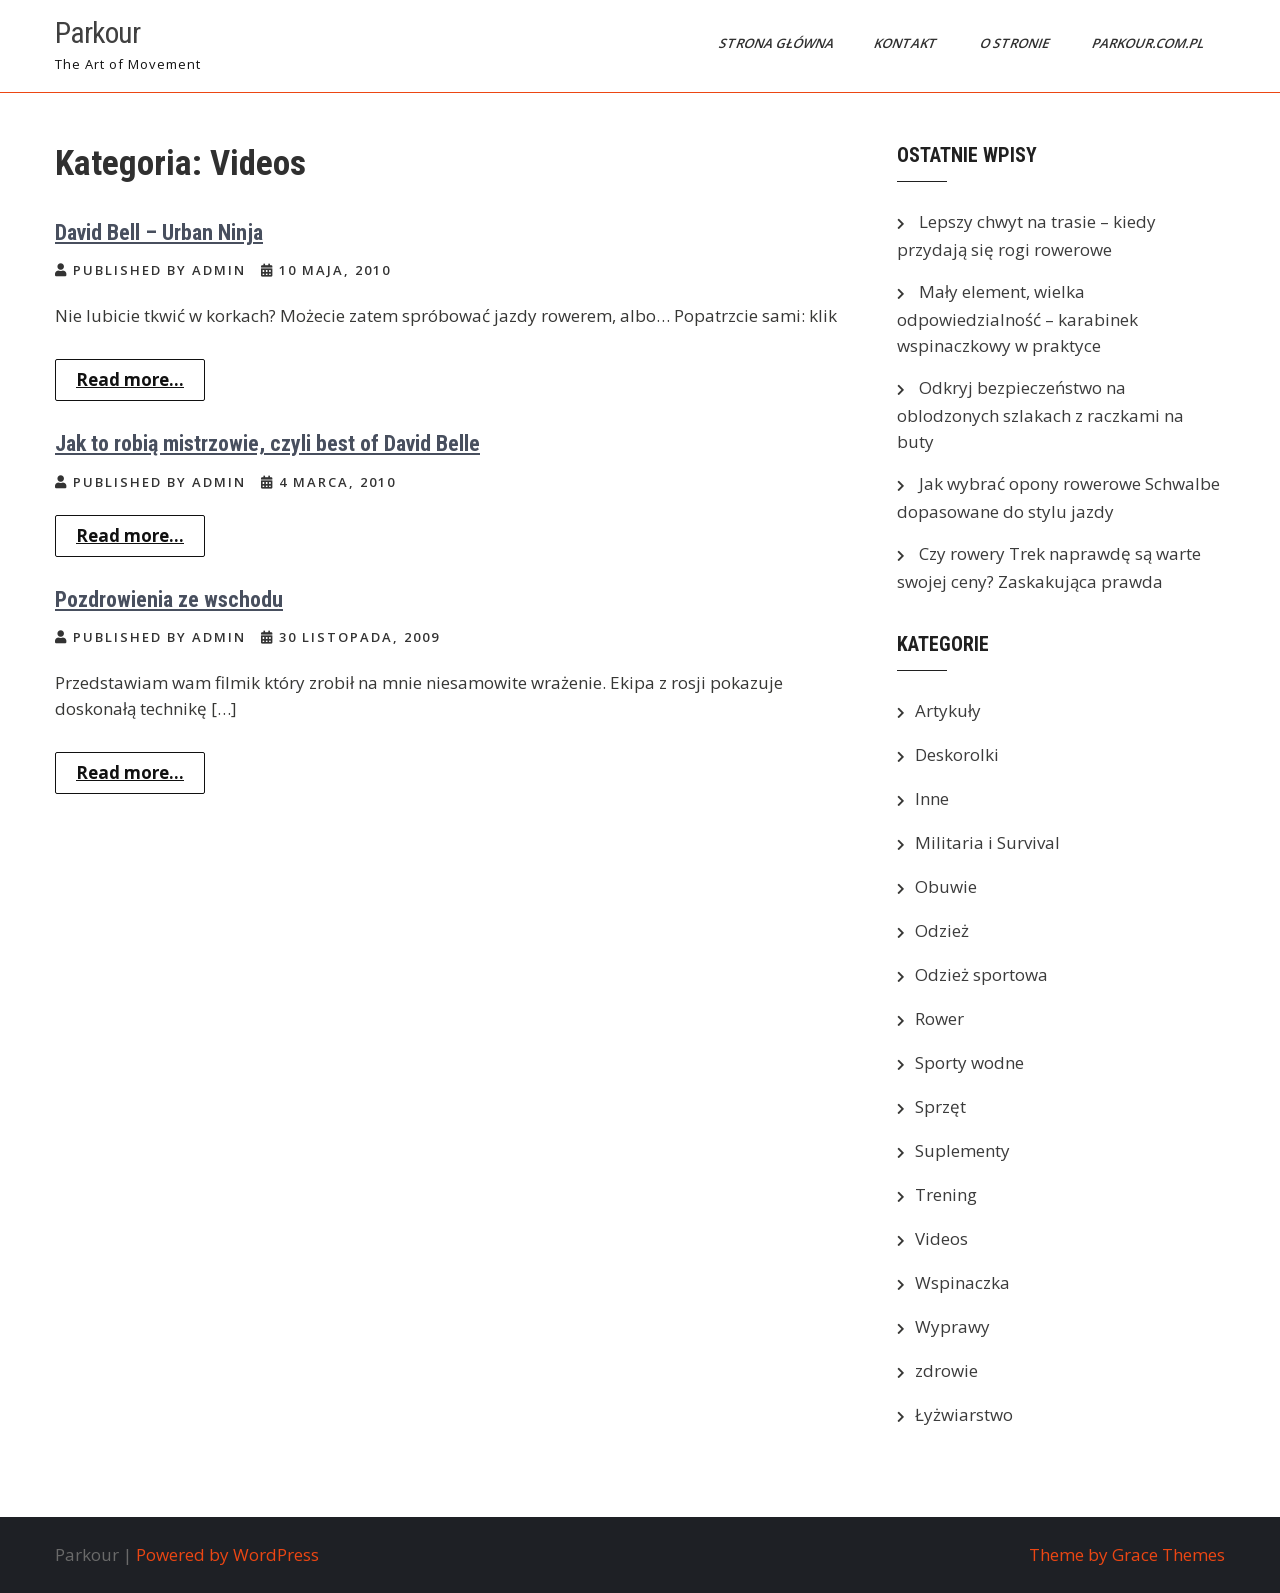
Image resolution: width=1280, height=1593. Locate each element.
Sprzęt (940, 1106)
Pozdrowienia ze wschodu (169, 599)
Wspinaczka (962, 1282)
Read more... (130, 379)
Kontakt (907, 43)
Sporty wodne (969, 1062)
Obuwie (946, 886)
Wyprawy (952, 1326)
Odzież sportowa (981, 974)
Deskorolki (957, 754)
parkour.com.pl (1149, 43)
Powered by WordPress (227, 1554)
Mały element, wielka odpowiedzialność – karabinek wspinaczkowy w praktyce (1017, 318)
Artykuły (948, 710)
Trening (946, 1194)
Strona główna (778, 43)
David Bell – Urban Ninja (159, 232)
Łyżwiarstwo (964, 1414)
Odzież (942, 930)
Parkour (97, 32)
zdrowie (946, 1370)
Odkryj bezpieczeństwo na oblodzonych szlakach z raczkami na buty (1040, 414)
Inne (932, 798)
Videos (941, 1238)
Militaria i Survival (987, 842)
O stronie (1016, 43)
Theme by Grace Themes (1127, 1554)
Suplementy (962, 1150)
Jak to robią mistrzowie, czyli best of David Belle (267, 443)
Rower (939, 1018)
